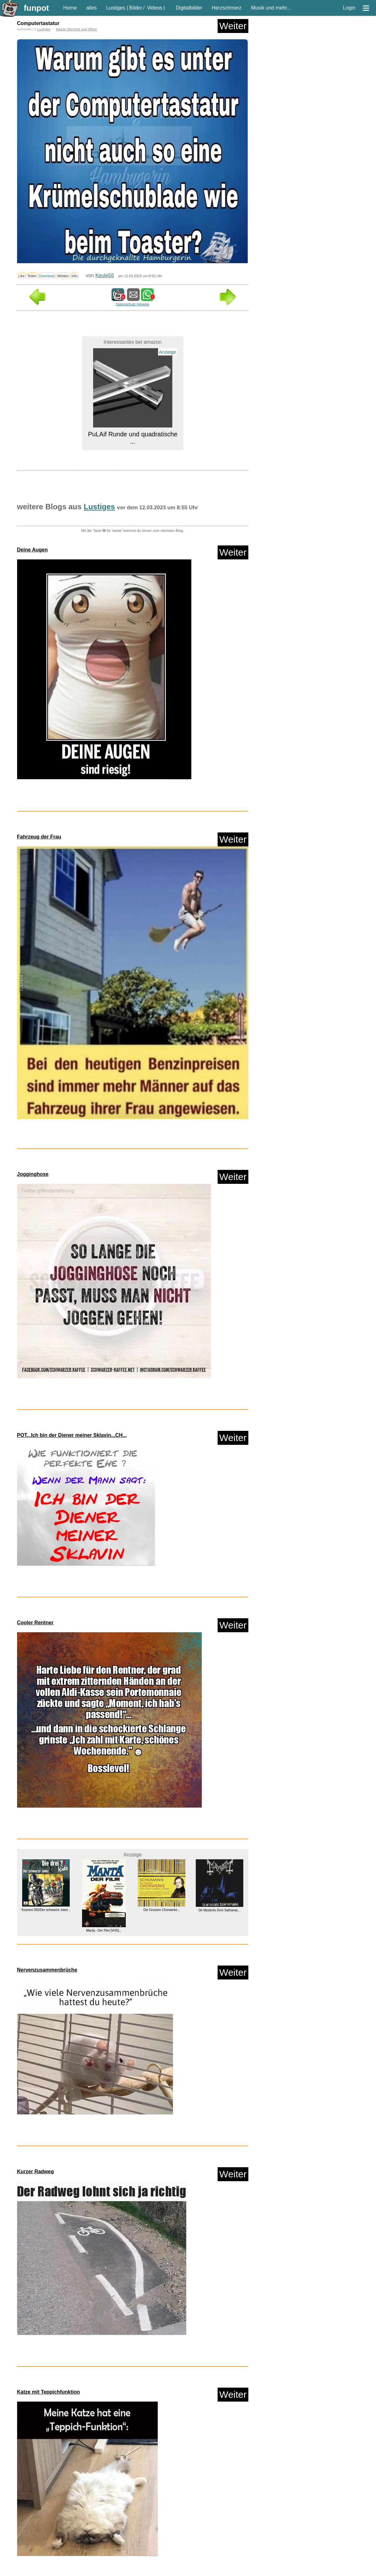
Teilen (31, 276)
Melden (63, 276)
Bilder (135, 7)
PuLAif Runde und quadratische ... (132, 438)
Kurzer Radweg (35, 2171)
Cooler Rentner (35, 1622)
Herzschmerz (226, 7)
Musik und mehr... (271, 7)
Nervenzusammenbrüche (47, 1970)
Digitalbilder (189, 7)
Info (75, 276)
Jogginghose (33, 1174)
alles (91, 7)
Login (349, 7)
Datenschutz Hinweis (132, 304)
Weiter (232, 26)
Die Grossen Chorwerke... (161, 1909)
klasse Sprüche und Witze (76, 29)
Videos (155, 7)
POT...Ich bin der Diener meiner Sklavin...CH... (72, 1435)
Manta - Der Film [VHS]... (103, 1930)
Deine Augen (32, 549)
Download (47, 276)
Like (21, 276)
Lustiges (115, 7)
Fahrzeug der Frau (39, 836)
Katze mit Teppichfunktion (48, 2392)
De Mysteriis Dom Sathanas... (219, 1910)
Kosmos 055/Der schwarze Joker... (45, 1909)
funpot (36, 7)
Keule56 (104, 275)
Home (70, 7)
